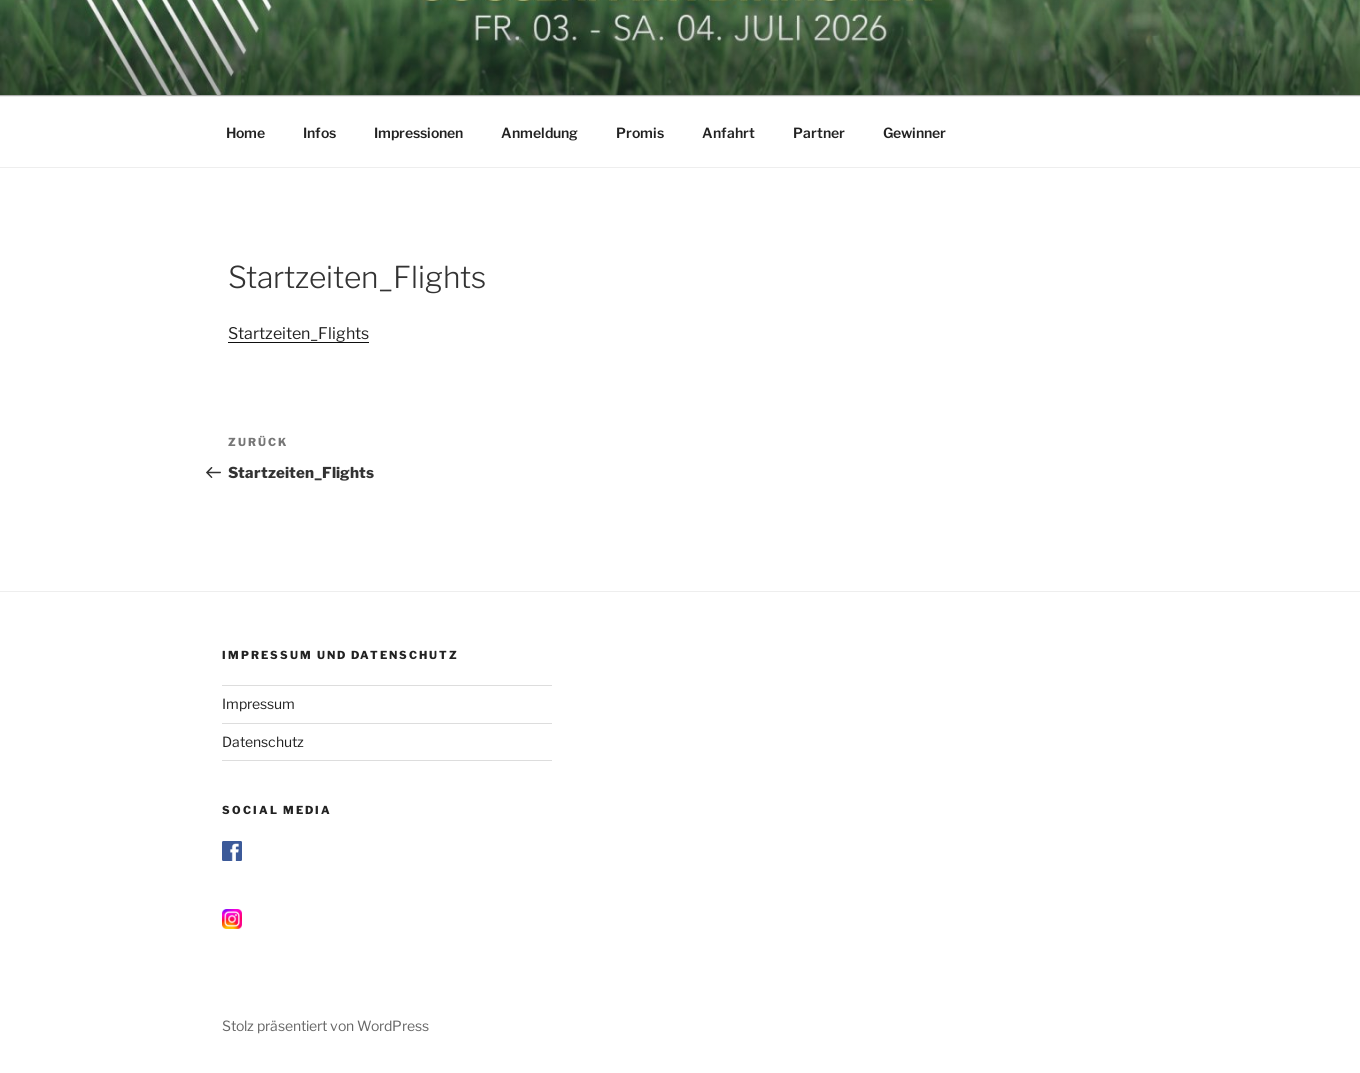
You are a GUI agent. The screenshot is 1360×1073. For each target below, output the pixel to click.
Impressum (258, 703)
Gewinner (914, 132)
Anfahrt (728, 132)
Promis (640, 132)
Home (245, 132)
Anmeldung (539, 132)
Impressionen (418, 132)
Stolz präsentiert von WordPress (325, 1025)
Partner (819, 132)
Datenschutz (263, 741)
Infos (319, 132)
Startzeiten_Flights (298, 333)
